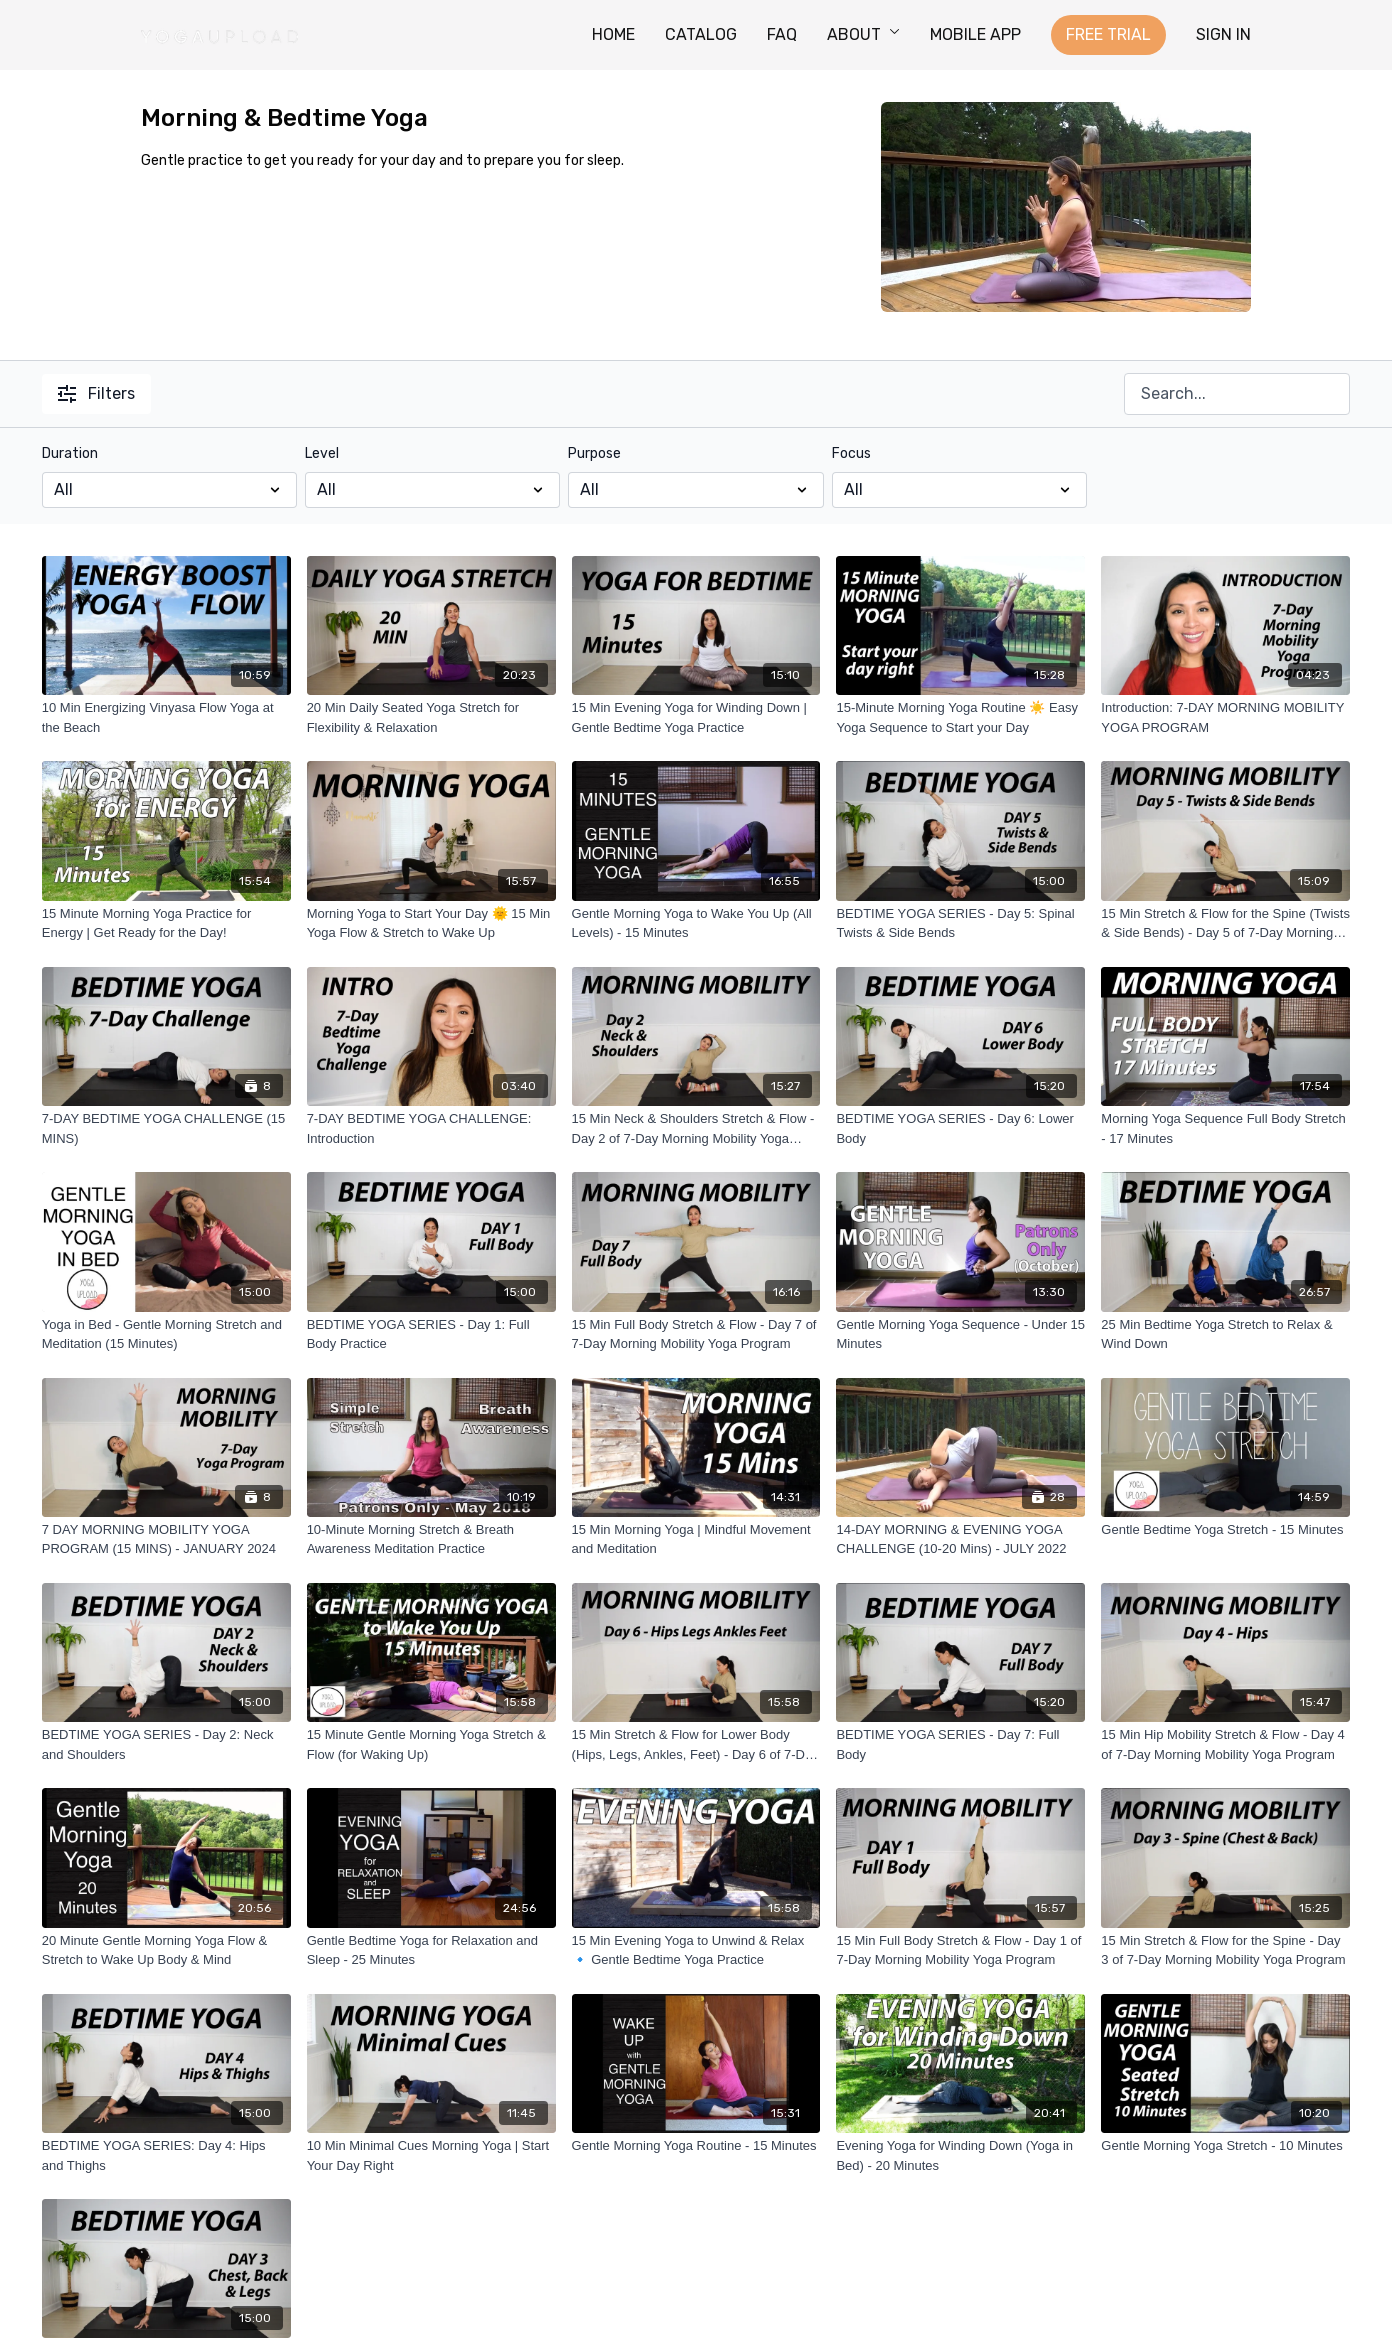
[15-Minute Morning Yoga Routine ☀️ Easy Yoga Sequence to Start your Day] (960, 717)
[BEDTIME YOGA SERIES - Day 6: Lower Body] (960, 1128)
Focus (851, 453)
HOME (613, 34)
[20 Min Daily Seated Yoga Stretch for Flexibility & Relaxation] (431, 717)
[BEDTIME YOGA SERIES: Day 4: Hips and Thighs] (166, 2155)
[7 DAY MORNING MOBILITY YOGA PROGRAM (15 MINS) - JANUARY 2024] (166, 1539)
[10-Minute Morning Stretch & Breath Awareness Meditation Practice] (431, 1539)
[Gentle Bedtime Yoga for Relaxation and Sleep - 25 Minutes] (431, 1950)
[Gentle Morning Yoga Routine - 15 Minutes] (696, 2146)
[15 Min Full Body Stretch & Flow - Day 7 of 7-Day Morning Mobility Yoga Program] (696, 1334)
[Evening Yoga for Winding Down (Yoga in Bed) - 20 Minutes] (960, 2155)
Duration (70, 453)
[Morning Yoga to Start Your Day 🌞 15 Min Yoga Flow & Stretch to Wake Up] (431, 923)
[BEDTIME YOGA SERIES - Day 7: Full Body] (960, 1744)
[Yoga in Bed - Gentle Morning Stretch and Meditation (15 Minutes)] (166, 1334)
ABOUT (863, 34)
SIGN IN (1223, 34)
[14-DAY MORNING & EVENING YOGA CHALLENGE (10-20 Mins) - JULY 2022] (960, 1539)
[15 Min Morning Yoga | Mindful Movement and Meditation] (696, 1539)
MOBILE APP (975, 34)
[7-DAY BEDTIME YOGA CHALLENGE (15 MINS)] (166, 1128)
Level (322, 453)
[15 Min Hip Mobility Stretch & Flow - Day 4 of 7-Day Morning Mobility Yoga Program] (1225, 1744)
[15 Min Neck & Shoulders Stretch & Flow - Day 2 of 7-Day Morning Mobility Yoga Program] (696, 1128)
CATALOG (701, 34)
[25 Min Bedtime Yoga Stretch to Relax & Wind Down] (1225, 1334)
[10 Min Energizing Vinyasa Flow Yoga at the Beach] (166, 717)
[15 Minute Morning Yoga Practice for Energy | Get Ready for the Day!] (166, 923)
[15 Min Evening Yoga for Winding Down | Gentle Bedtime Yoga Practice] (696, 717)
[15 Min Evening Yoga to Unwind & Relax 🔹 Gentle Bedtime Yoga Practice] (696, 1950)
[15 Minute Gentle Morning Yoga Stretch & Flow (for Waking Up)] (431, 1744)
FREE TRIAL (1108, 34)
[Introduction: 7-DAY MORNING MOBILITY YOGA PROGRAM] (1225, 717)
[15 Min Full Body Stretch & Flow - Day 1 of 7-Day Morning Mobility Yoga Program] (960, 1950)
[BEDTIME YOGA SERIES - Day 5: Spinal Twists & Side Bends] (960, 923)
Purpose (594, 453)
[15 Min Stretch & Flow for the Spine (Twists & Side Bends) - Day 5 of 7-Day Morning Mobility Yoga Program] (1225, 923)
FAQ (782, 34)
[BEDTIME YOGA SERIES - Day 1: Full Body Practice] (431, 1334)
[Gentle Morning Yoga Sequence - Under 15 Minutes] (960, 1334)
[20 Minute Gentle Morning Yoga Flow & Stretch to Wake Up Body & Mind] (166, 1950)
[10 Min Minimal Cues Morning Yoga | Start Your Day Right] (431, 2155)
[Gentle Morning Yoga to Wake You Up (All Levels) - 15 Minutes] (696, 923)
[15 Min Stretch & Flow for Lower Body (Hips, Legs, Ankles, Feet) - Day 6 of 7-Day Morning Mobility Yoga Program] (696, 1744)
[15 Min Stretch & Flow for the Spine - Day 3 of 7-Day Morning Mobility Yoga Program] (1225, 1950)
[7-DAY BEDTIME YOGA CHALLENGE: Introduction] (431, 1128)
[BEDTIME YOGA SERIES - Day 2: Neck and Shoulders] (166, 1744)
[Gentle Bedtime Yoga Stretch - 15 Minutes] (1225, 1530)
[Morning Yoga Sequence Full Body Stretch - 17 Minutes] (1225, 1128)
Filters (96, 393)
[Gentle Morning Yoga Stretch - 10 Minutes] (1225, 2146)
